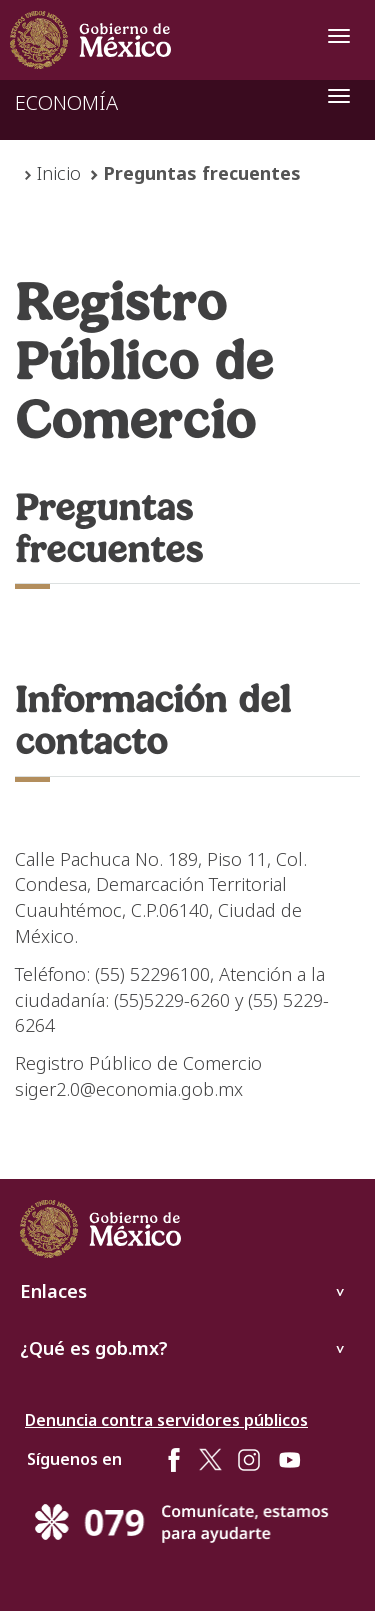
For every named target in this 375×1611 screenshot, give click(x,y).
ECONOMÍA (66, 102)
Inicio (59, 173)
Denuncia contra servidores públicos (166, 1420)
